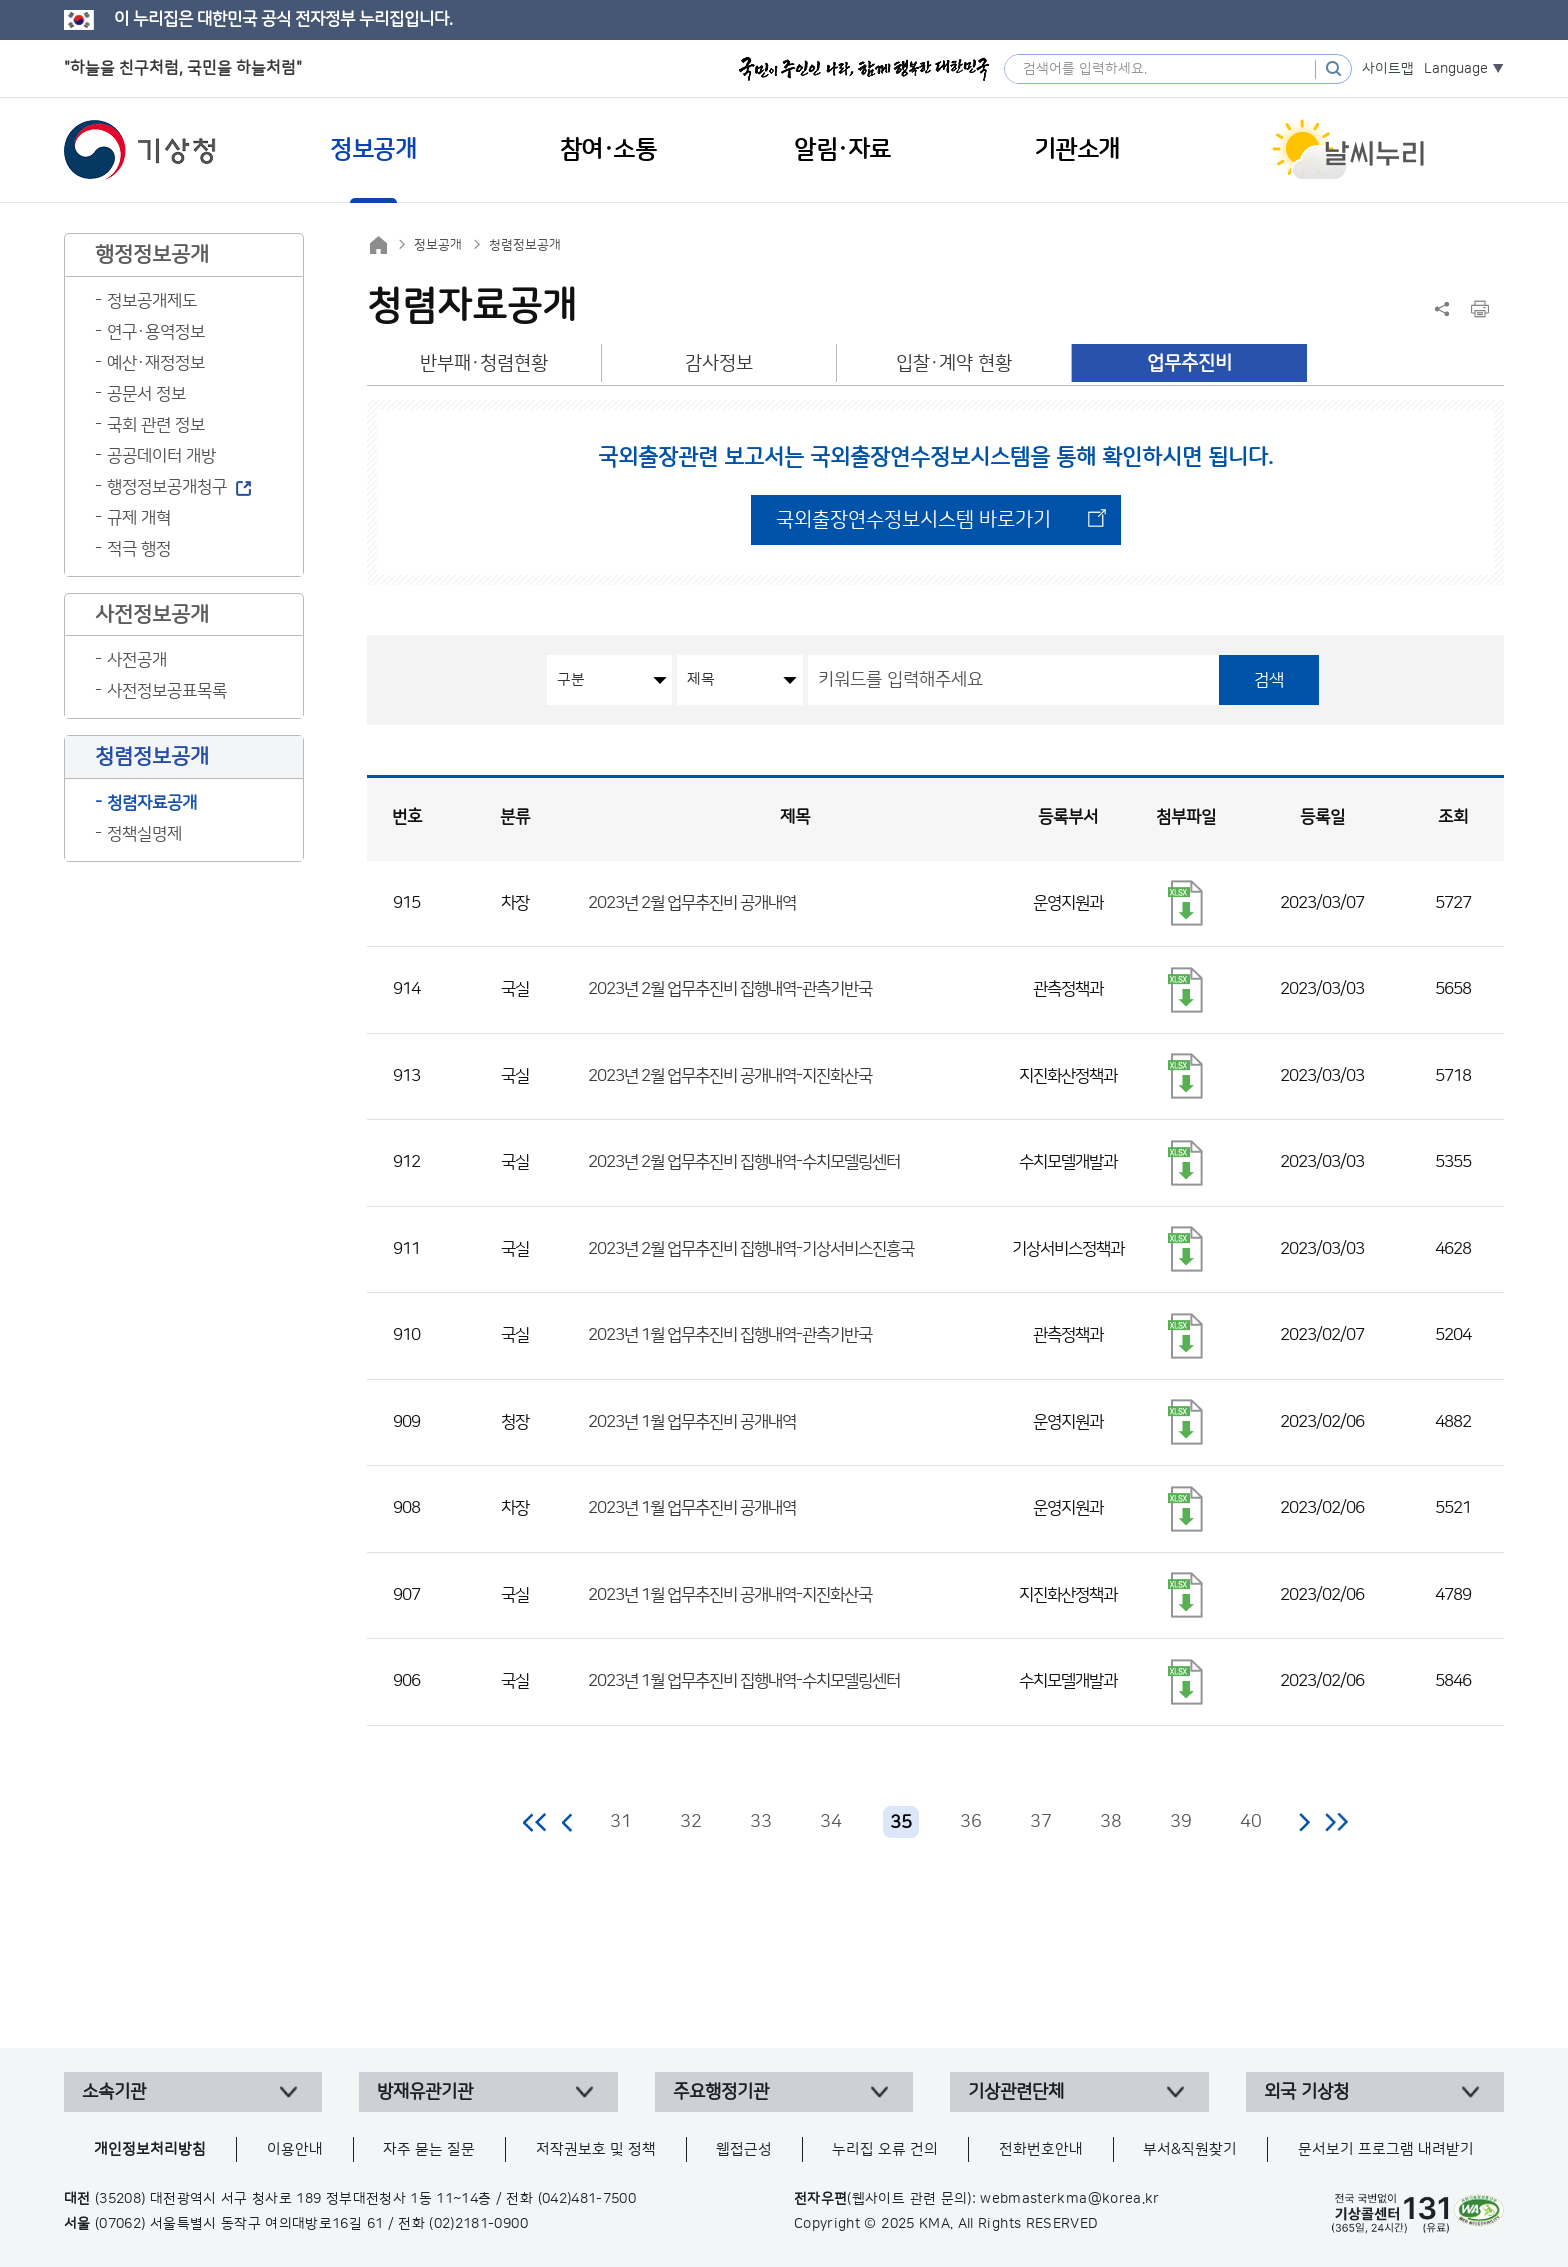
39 (1181, 1822)
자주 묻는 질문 (429, 2149)
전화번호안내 (1041, 2149)
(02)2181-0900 (478, 2224)
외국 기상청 (1306, 2092)
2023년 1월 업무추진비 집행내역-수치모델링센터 (744, 1681)
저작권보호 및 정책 (596, 2149)
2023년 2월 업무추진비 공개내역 (692, 903)
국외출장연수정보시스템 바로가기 (913, 520)
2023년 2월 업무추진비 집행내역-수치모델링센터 (744, 1162)
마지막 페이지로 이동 (1336, 1822)
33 (761, 1822)
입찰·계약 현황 (954, 363)
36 (971, 1822)
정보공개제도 (152, 301)
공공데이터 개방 (161, 456)
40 (1251, 1822)
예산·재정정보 (156, 363)
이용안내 (295, 2149)
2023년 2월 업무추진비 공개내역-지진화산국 (730, 1076)
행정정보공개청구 (167, 487)
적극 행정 (139, 549)
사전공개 (137, 660)
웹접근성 (744, 2149)
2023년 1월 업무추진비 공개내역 (692, 1422)
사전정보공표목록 (167, 691)
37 (1041, 1822)
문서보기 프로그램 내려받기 (1386, 2149)
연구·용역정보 (156, 332)
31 (621, 1822)
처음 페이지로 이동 (535, 1822)
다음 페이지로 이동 (1304, 1822)
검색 (1269, 680)
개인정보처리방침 (150, 2149)
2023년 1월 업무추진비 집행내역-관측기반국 (730, 1335)
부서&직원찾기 (1190, 2149)
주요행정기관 (721, 2092)
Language (1456, 69)
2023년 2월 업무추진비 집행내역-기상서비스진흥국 (751, 1249)
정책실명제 (144, 834)
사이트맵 (1388, 69)
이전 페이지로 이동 (568, 1822)
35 (901, 1823)
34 (831, 1822)
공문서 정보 (146, 394)
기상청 (140, 150)
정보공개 (438, 245)
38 (1111, 1822)
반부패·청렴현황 (484, 363)
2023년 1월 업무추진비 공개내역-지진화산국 (730, 1595)
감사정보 (719, 363)
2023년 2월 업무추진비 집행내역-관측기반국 (730, 989)
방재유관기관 (425, 2092)
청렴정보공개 (525, 245)
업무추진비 (1189, 363)
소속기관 (114, 2092)
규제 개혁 (139, 518)
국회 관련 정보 (156, 425)
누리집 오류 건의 (885, 2149)
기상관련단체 (1016, 2092)
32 (691, 1822)
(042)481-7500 (587, 2199)
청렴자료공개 (152, 803)
